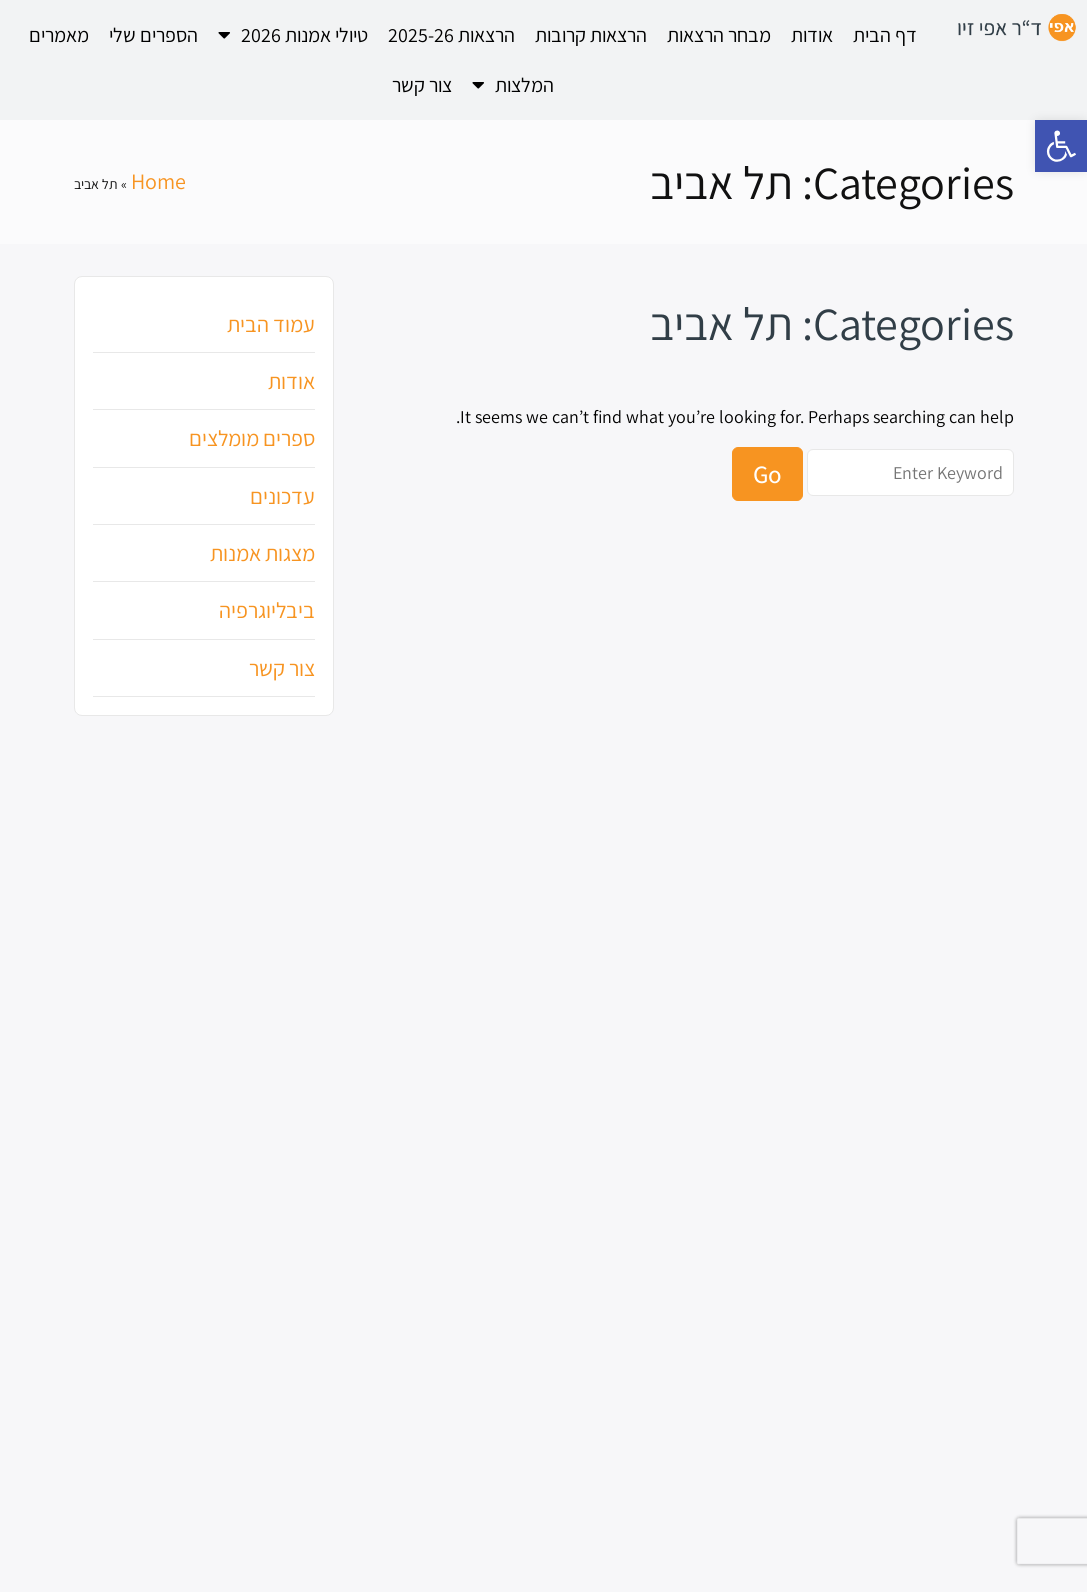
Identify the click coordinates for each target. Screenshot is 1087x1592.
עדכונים (282, 496)
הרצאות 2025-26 (451, 35)
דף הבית (885, 35)
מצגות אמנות (262, 553)
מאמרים (59, 35)
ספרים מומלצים (252, 438)
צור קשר (422, 85)
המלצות (513, 85)
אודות (812, 35)
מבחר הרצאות (719, 35)
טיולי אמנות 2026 (293, 35)
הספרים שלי (153, 35)
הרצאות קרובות (591, 35)
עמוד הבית (271, 324)
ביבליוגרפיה (267, 610)
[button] (1061, 146)
